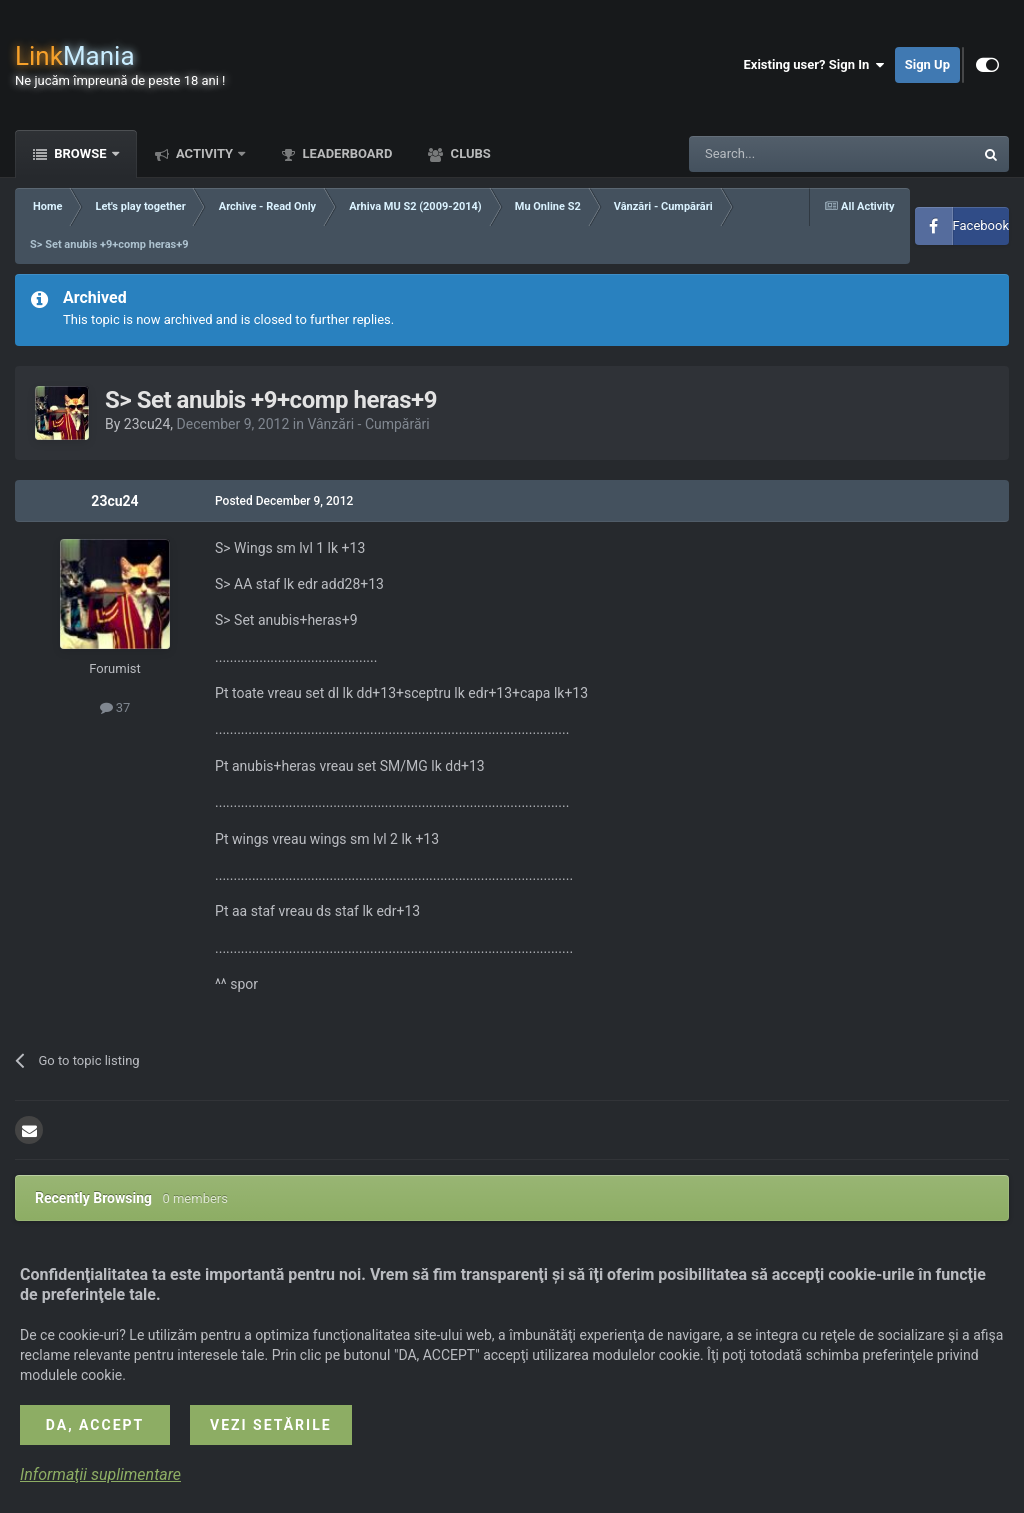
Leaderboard (345, 153)
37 (115, 707)
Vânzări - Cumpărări (368, 424)
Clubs (468, 153)
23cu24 (147, 424)
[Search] (784, 154)
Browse (80, 153)
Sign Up (927, 64)
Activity (205, 153)
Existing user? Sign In (814, 65)
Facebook (981, 225)
